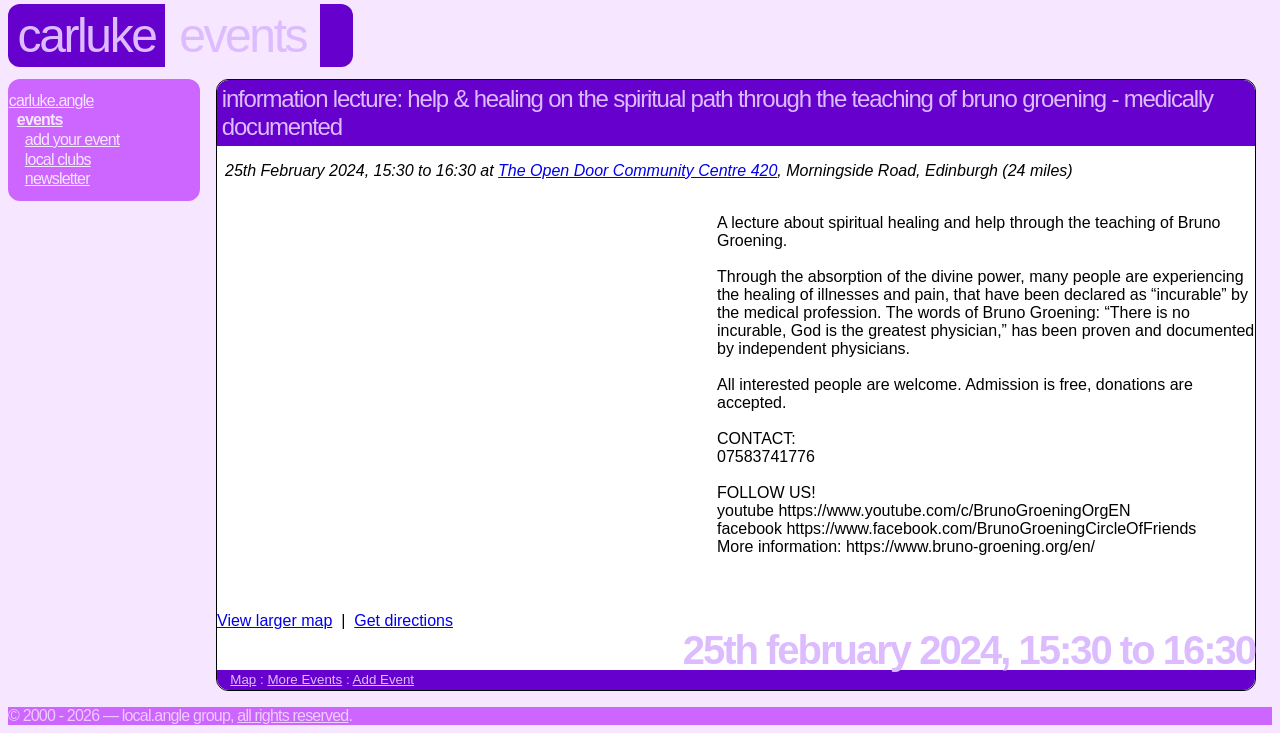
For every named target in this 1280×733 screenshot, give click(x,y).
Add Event (384, 679)
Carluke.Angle (51, 100)
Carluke (87, 35)
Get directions (403, 620)
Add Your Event (72, 139)
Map (243, 679)
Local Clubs (58, 159)
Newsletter (57, 178)
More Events (304, 679)
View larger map (274, 620)
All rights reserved (292, 715)
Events (242, 35)
